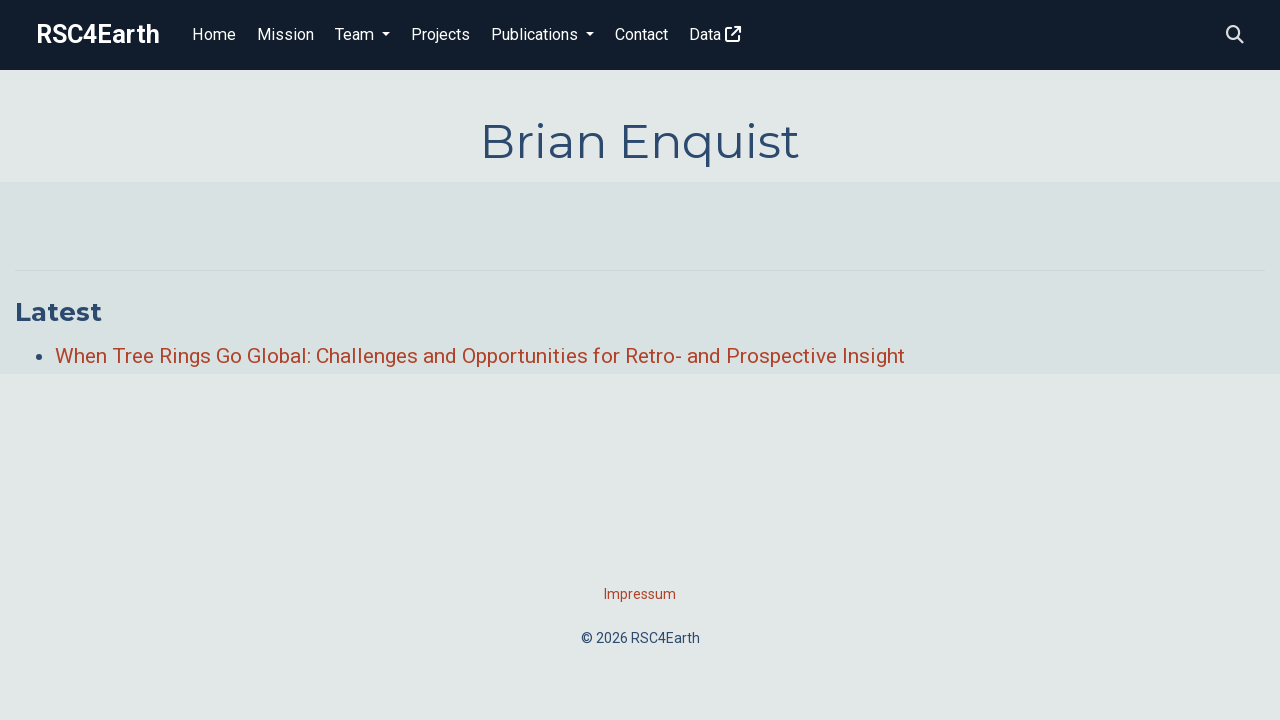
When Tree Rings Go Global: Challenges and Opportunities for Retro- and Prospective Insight (480, 356)
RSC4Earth (98, 34)
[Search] (1235, 35)
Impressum (640, 594)
